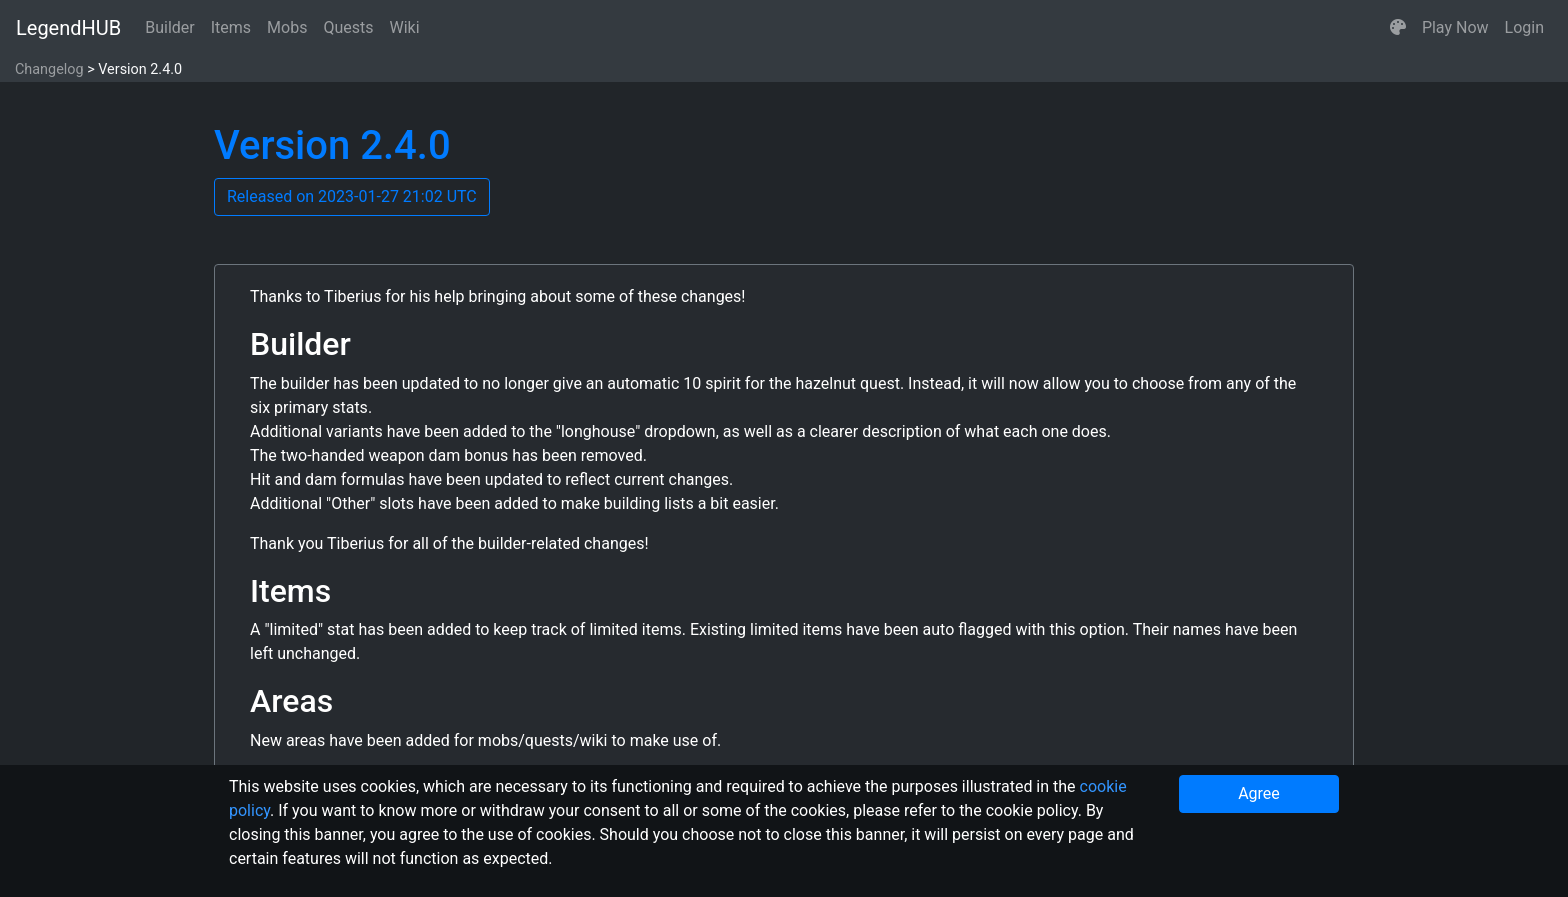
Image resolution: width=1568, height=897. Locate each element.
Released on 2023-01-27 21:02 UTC (352, 196)
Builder (170, 27)
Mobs (287, 27)
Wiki (405, 27)
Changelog (49, 69)
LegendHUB (68, 28)
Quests (348, 27)
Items (231, 27)
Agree (1259, 793)
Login (1524, 27)
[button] (1398, 28)
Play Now (1455, 27)
